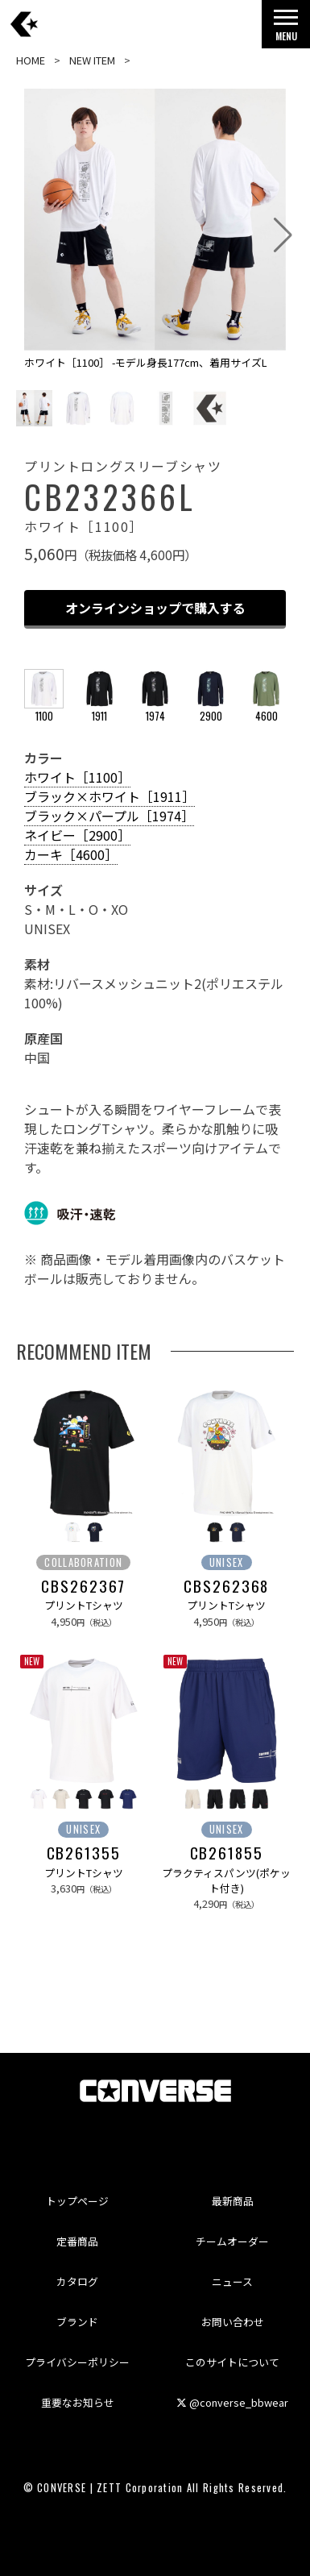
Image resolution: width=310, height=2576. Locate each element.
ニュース (232, 2281)
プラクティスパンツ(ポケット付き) (226, 1880)
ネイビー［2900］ (77, 835)
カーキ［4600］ (71, 854)
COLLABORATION (83, 1562)
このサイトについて (232, 2362)
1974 (155, 708)
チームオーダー (232, 2241)
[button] (283, 235)
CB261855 (226, 1853)
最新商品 (233, 2200)
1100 (44, 708)
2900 (210, 708)
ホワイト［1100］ (77, 777)
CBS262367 (83, 1586)
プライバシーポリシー (77, 2362)
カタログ (77, 2281)
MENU (286, 29)
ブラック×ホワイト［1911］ (109, 796)
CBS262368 (226, 1586)
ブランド (77, 2321)
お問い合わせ (232, 2321)
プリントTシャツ (83, 1605)
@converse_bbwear (232, 2402)
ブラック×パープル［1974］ (109, 815)
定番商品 (77, 2241)
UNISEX (226, 1562)
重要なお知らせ (77, 2402)
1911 (99, 708)
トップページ (77, 2200)
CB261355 (84, 1853)
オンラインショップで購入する (155, 607)
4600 (266, 708)
